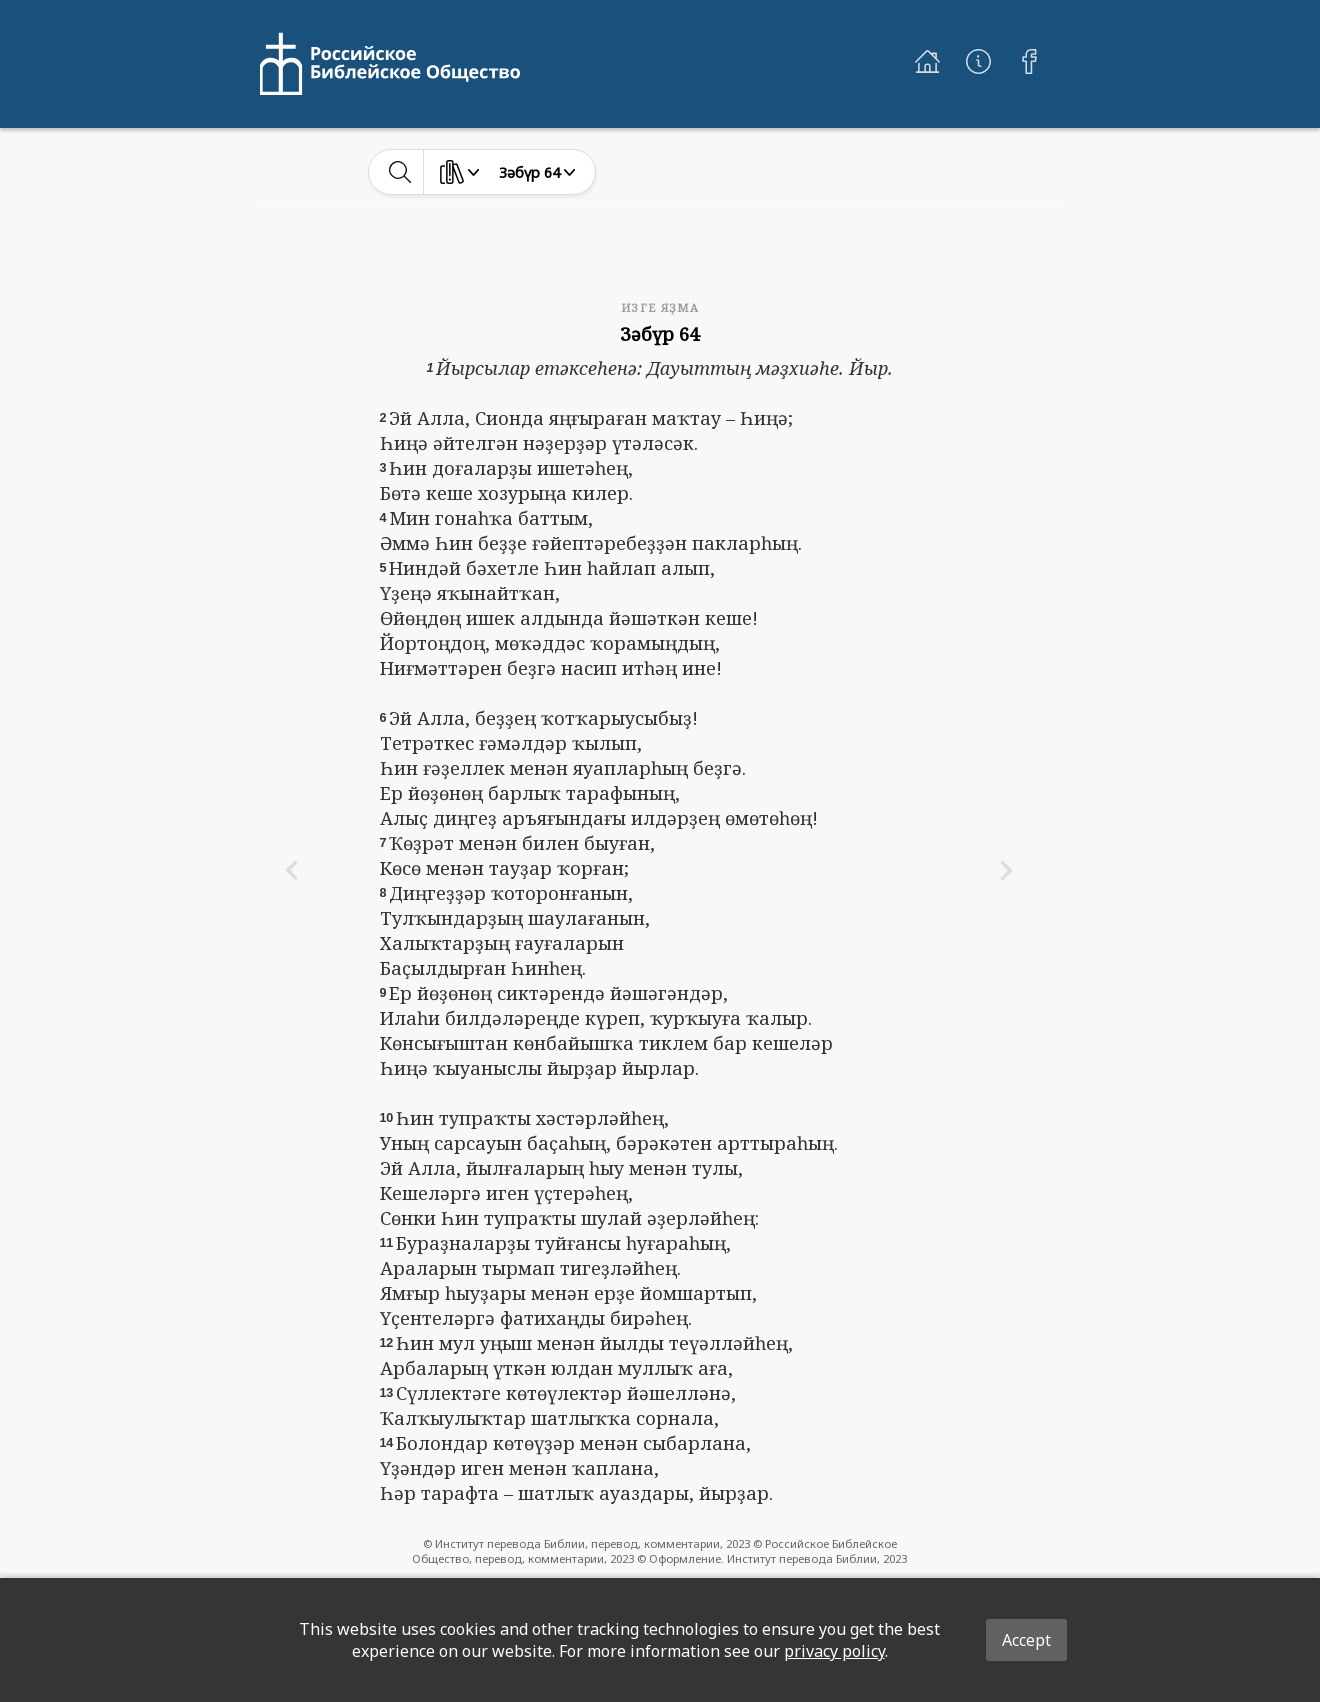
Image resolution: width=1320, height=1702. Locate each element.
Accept (1026, 1640)
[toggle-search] (400, 172)
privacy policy (834, 1651)
